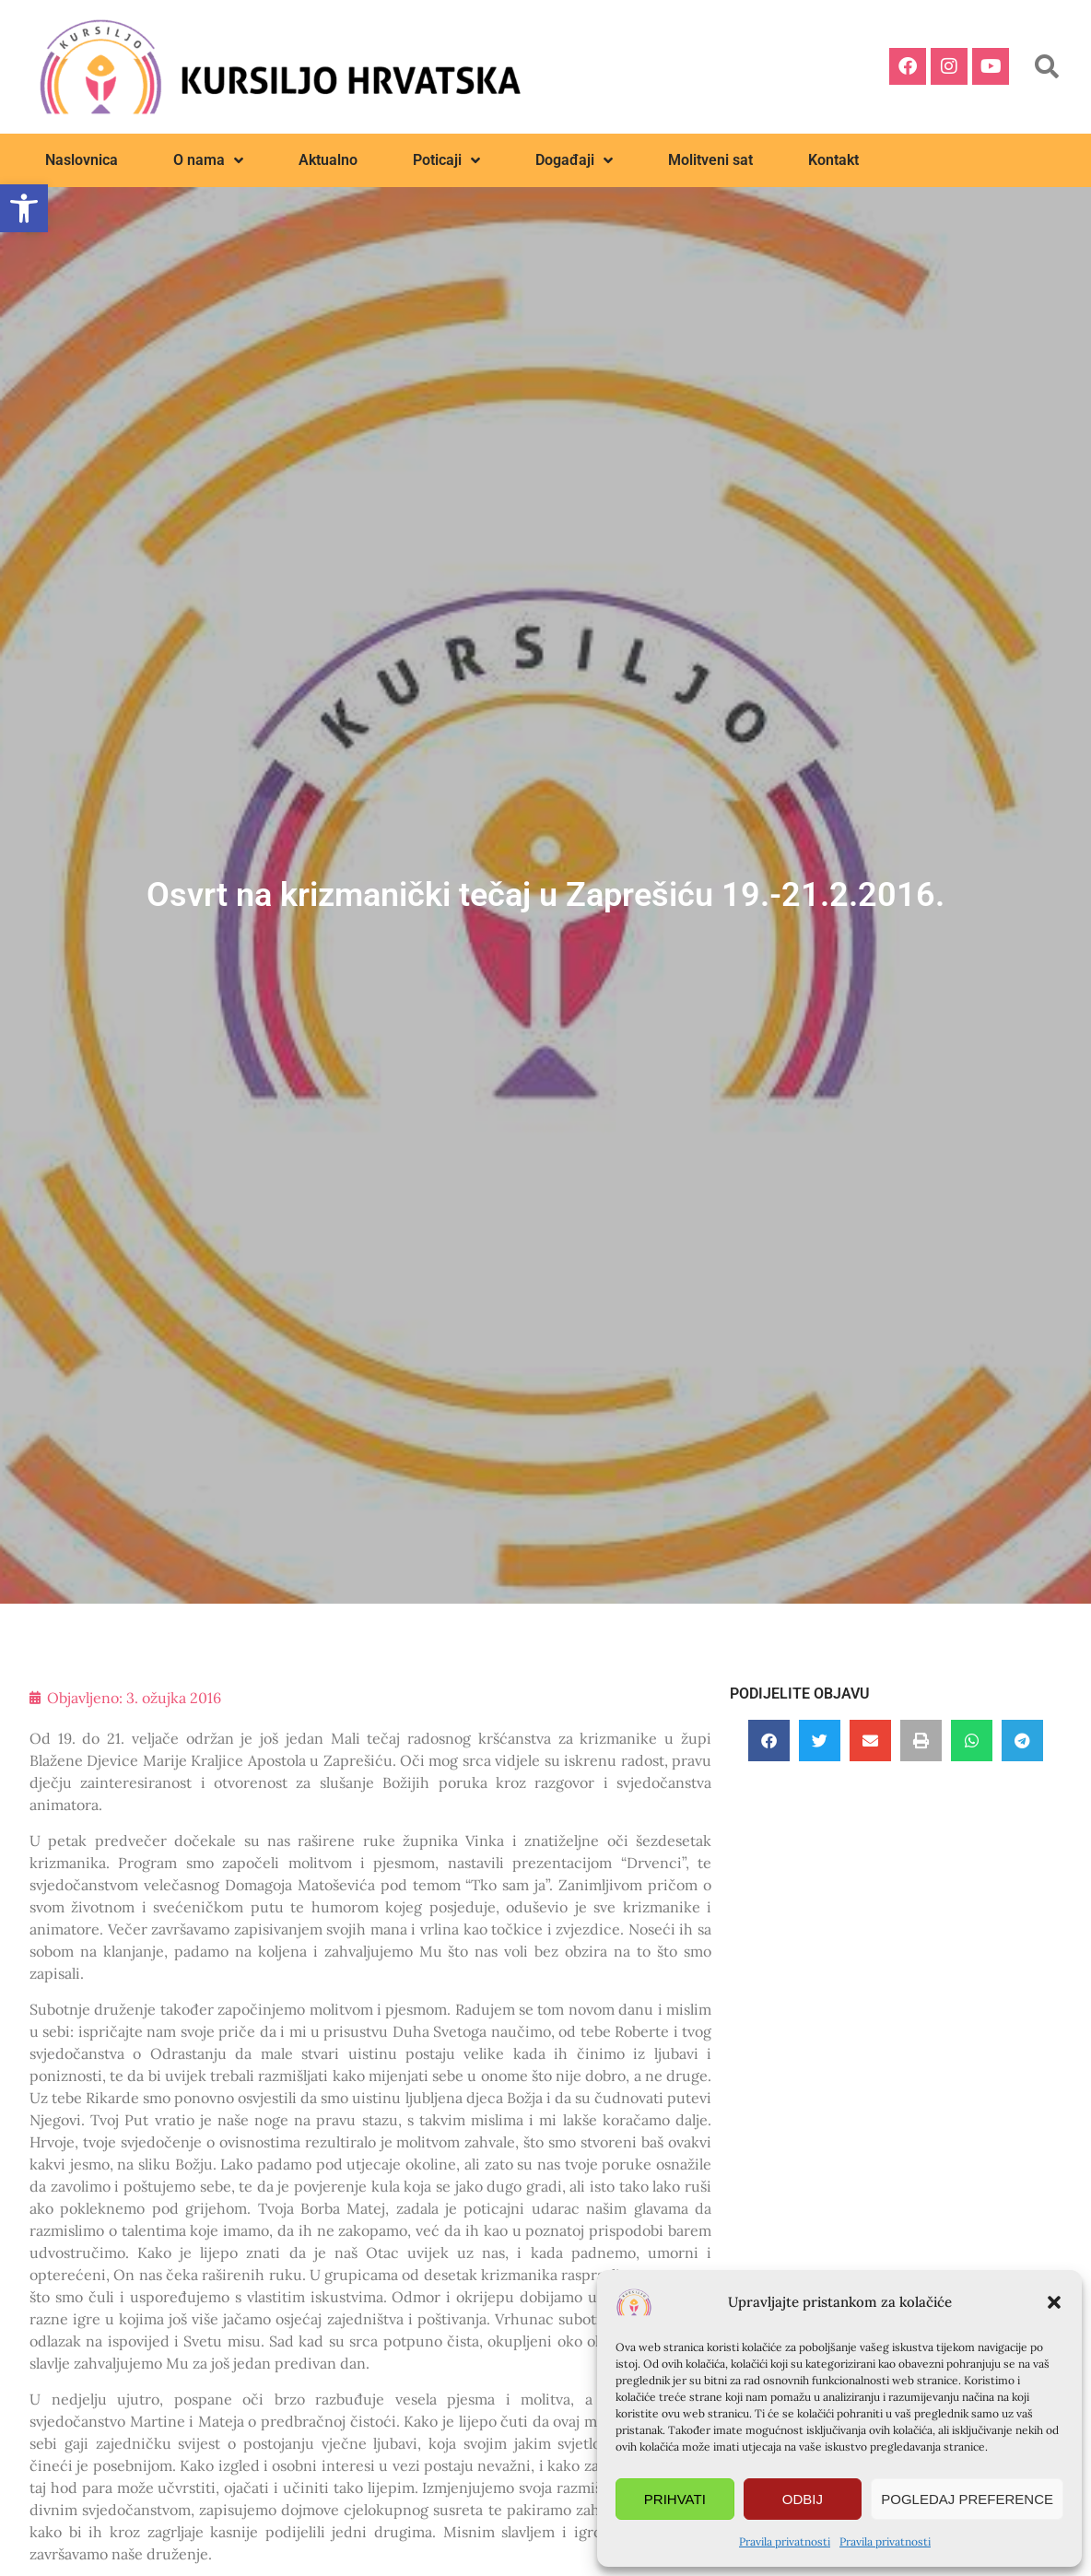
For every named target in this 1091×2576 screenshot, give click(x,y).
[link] (24, 208)
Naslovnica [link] (81, 160)
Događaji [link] (574, 160)
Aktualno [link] (328, 160)
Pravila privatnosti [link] (784, 2541)
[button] (1054, 2302)
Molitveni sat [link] (710, 160)
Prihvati (675, 2499)
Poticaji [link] (446, 160)
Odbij (802, 2499)
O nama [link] (208, 160)
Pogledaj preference (967, 2499)
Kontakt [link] (833, 160)
